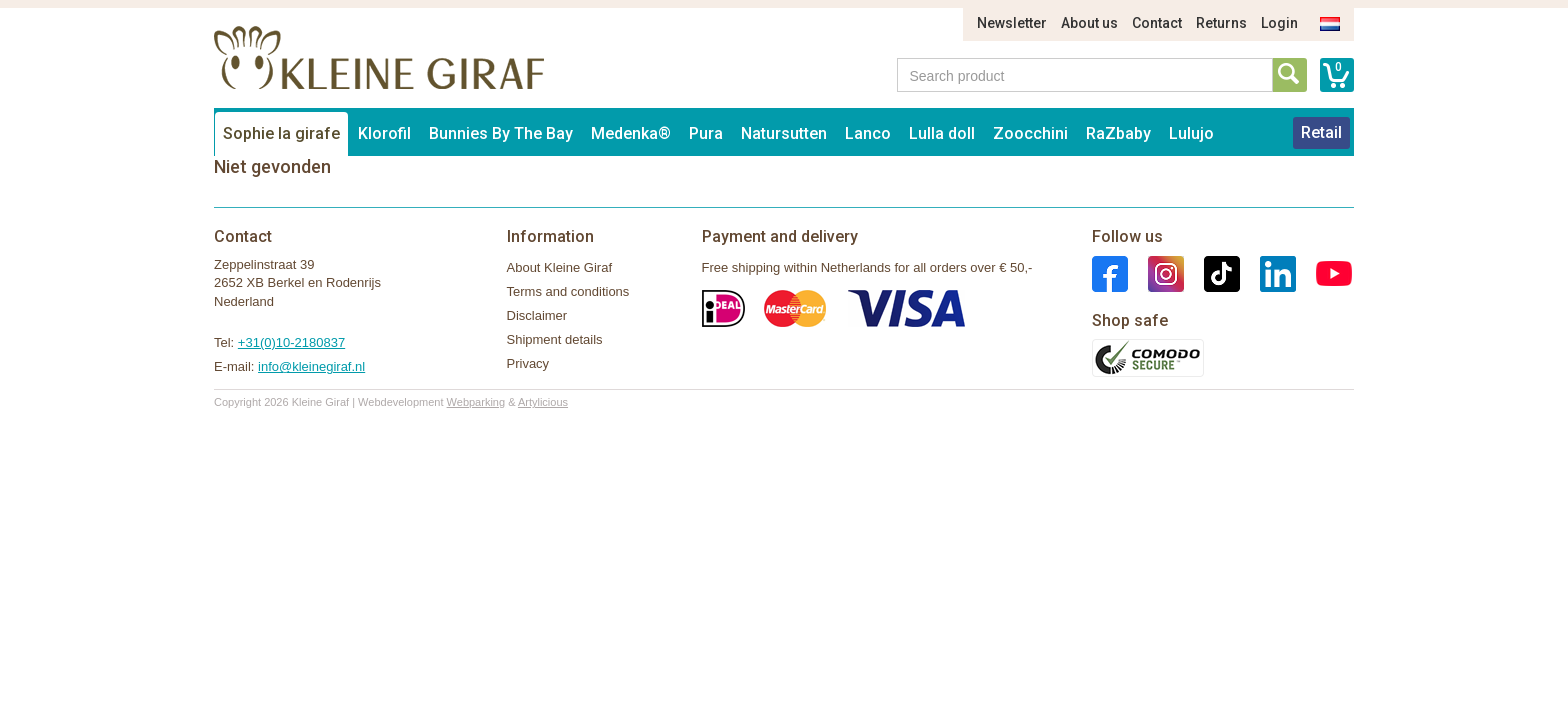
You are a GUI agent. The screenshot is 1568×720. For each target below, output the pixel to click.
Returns (1221, 23)
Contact (1157, 23)
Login (1279, 23)
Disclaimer (537, 315)
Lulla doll (942, 133)
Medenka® (631, 133)
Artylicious (543, 402)
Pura (706, 133)
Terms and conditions (568, 291)
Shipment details (555, 339)
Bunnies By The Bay (501, 133)
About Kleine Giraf (560, 267)
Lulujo (1191, 133)
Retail (1321, 132)
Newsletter (1012, 23)
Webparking (476, 402)
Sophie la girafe (281, 133)
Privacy (528, 363)
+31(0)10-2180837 (291, 342)
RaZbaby (1118, 133)
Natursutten (784, 133)
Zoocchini (1030, 133)
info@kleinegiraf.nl (311, 366)
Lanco (868, 133)
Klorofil (384, 133)
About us (1089, 23)
